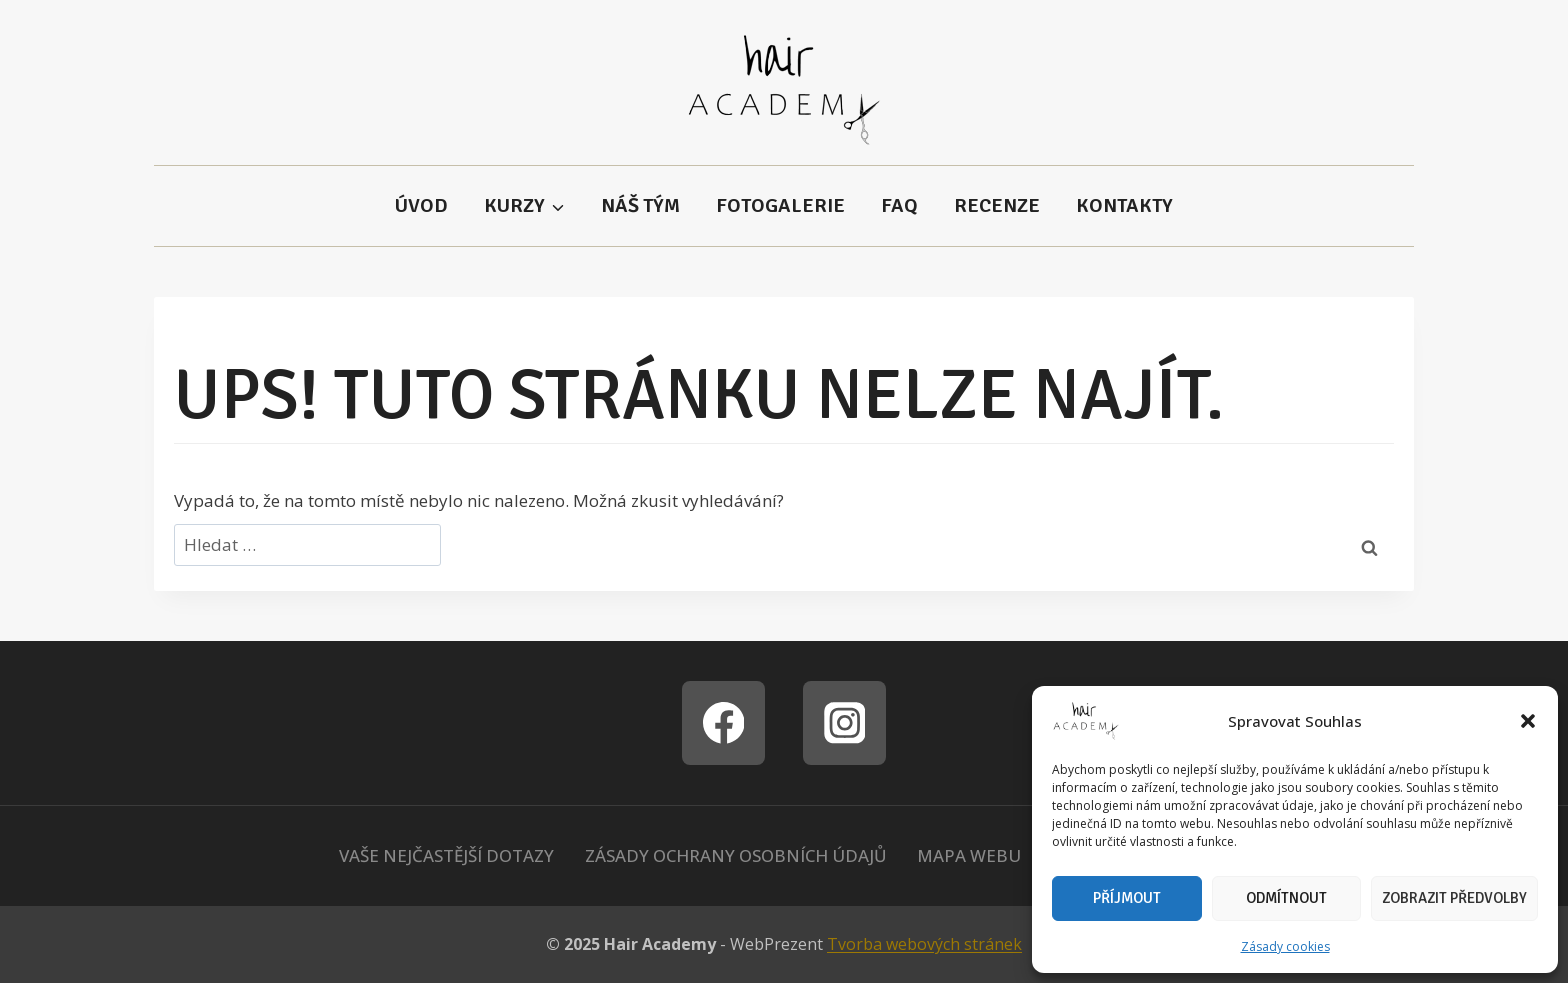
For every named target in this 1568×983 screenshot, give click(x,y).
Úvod (421, 205)
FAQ (899, 205)
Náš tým (640, 205)
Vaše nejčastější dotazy (446, 855)
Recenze (997, 205)
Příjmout (1127, 898)
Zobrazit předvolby (1454, 898)
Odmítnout (1286, 898)
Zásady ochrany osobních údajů (736, 855)
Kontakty (1124, 205)
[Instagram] (844, 722)
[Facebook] (723, 722)
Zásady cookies (1285, 946)
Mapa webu (969, 855)
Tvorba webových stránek (924, 944)
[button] (1528, 721)
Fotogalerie (780, 205)
